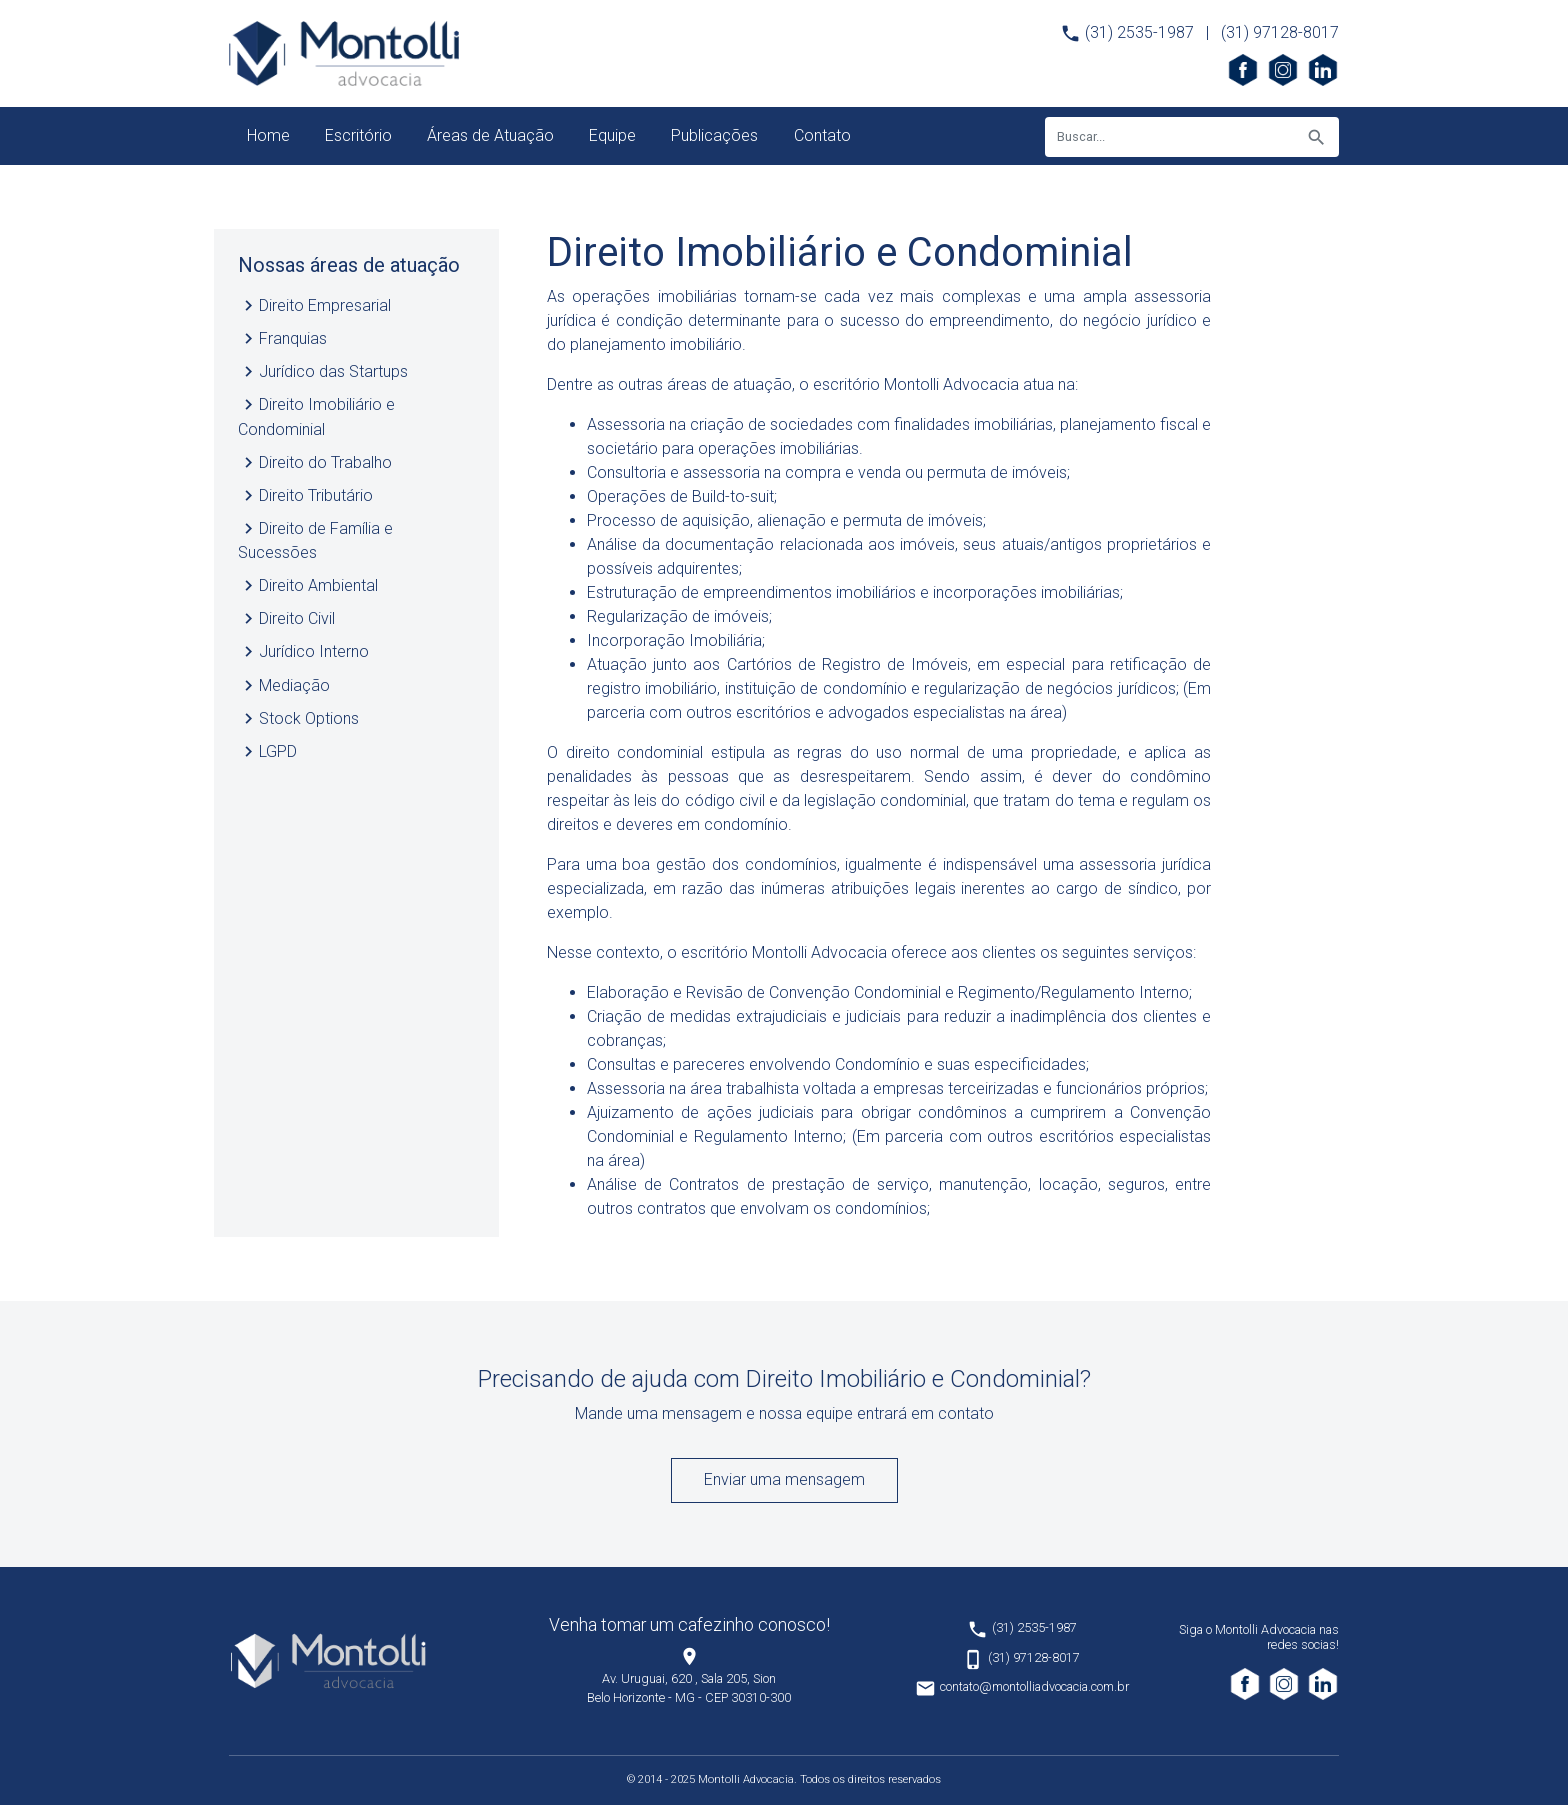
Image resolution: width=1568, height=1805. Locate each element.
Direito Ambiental (308, 585)
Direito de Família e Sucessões (315, 539)
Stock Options (298, 718)
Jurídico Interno (303, 651)
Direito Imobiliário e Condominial (316, 415)
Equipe (612, 135)
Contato (822, 135)
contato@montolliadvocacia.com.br (1034, 1685)
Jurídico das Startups (323, 371)
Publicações (714, 135)
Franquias (282, 338)
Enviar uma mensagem (784, 1479)
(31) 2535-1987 (1139, 32)
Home (268, 135)
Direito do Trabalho (315, 462)
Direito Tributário (305, 495)
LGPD (267, 751)
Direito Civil (286, 618)
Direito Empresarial (314, 305)
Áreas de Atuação (490, 135)
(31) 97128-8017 (1280, 32)
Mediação (284, 685)
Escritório (358, 135)
